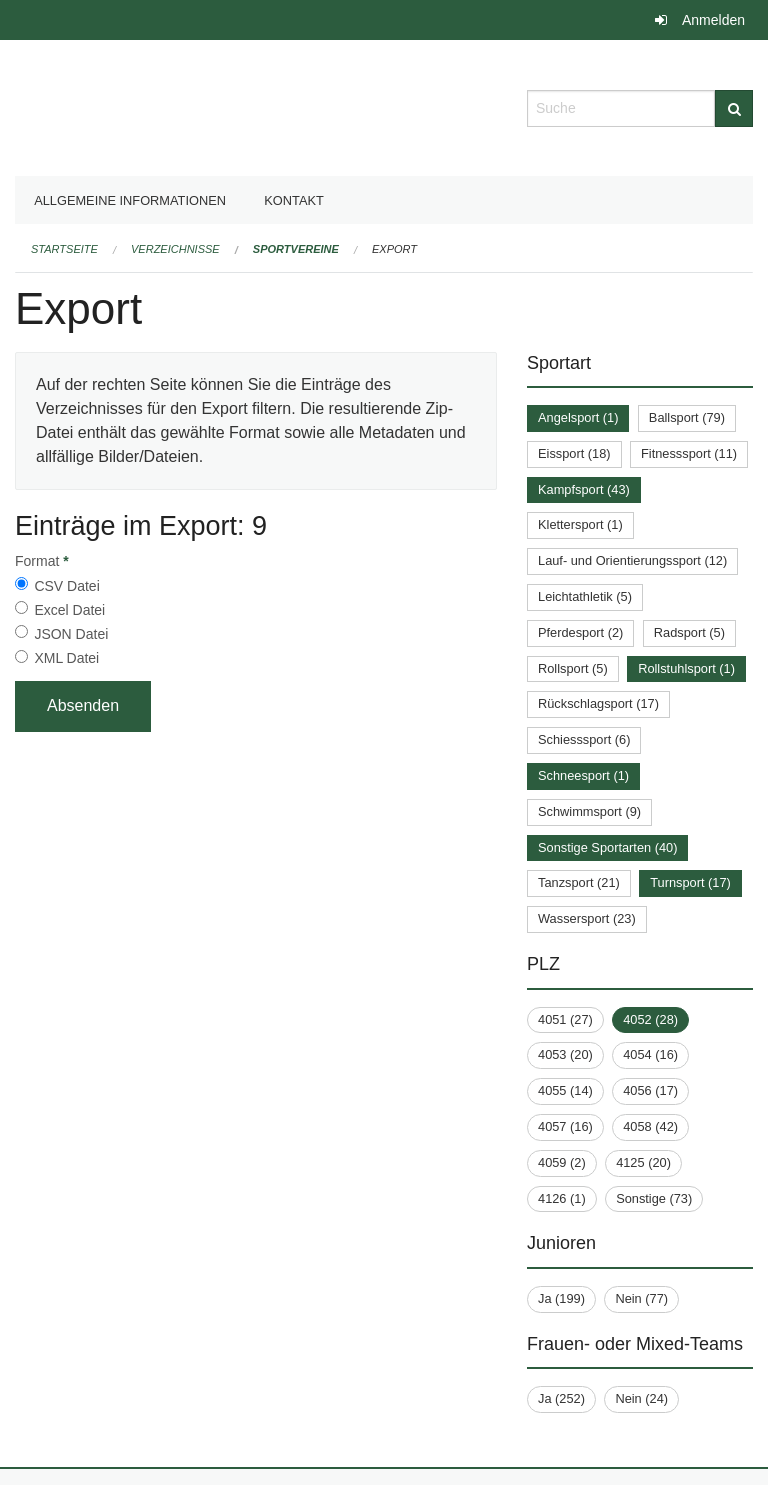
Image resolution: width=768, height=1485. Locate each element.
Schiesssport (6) (584, 739)
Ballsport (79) (687, 417)
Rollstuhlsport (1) (686, 668)
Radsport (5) (689, 632)
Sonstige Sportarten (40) (607, 847)
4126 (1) (562, 1198)
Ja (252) (561, 1398)
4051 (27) (565, 1019)
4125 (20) (643, 1162)
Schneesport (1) (583, 775)
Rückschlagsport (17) (598, 703)
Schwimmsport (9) (589, 811)
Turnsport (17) (690, 882)
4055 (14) (565, 1090)
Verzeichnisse (175, 249)
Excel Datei (69, 610)
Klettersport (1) (580, 524)
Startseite (64, 249)
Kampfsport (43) (584, 489)
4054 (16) (650, 1054)
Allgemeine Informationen (130, 200)
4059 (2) (562, 1162)
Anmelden (713, 20)
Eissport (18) (574, 453)
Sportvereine (296, 249)
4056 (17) (650, 1090)
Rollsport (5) (573, 668)
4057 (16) (565, 1126)
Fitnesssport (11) (689, 453)
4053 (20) (565, 1054)
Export (394, 249)
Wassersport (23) (587, 918)
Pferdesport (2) (580, 632)
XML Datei (66, 658)
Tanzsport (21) (579, 882)
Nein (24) (641, 1398)
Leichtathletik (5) (585, 596)
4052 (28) (650, 1019)
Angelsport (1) (578, 417)
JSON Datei (71, 634)
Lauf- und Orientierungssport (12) (632, 560)
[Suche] (734, 108)
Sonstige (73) (654, 1198)
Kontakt (294, 200)
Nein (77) (641, 1298)
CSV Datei (66, 586)
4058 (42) (650, 1126)
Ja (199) (561, 1298)
